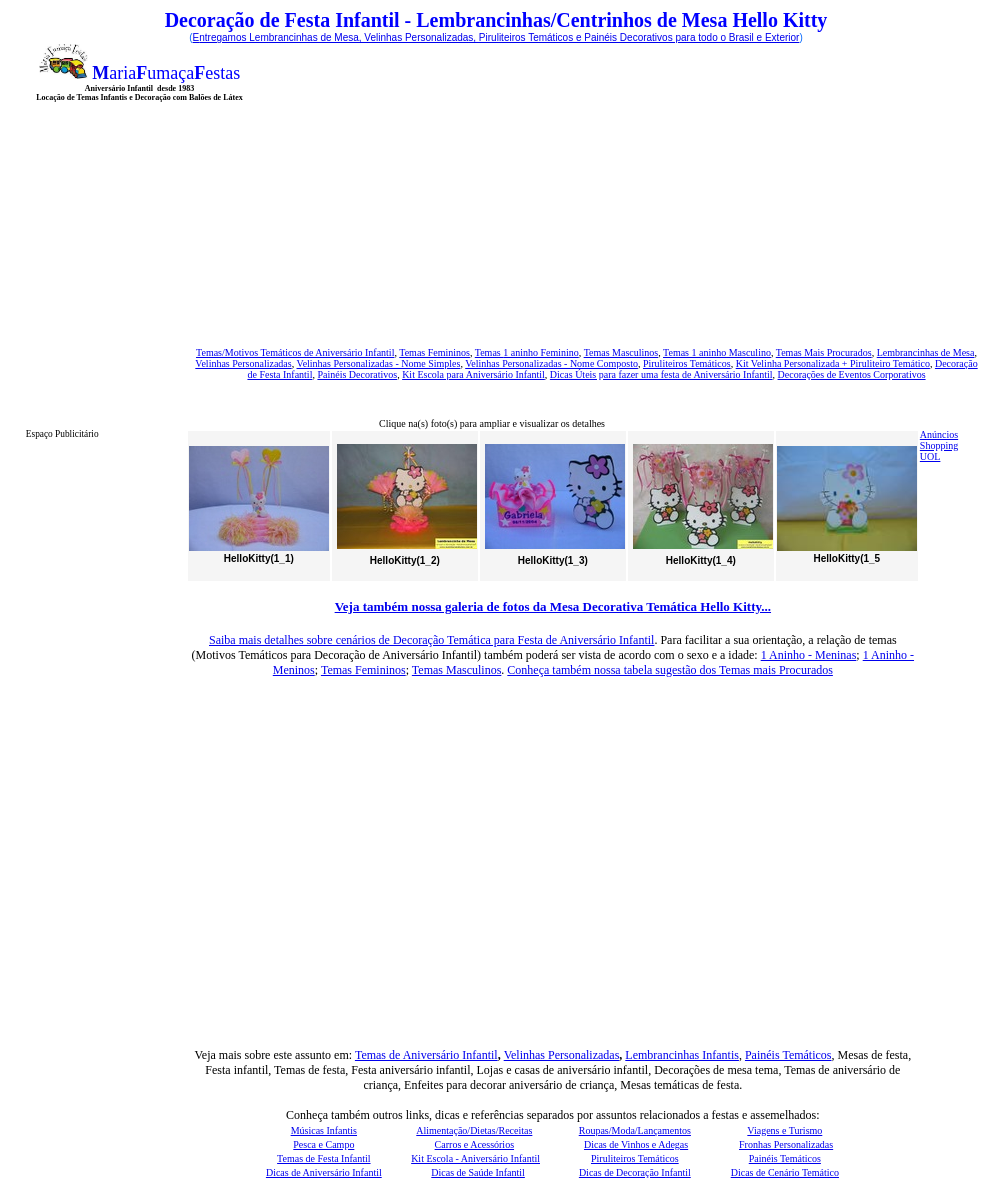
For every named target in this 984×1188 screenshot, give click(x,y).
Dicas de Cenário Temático (785, 1172)
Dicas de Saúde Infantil (478, 1172)
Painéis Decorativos (357, 374)
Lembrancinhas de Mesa (926, 352)
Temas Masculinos (621, 352)
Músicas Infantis (324, 1130)
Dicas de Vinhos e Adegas (636, 1144)
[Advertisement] (472, 184)
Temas (489, 352)
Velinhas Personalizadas (243, 363)
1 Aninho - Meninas (809, 655)
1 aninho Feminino (541, 352)
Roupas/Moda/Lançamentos (635, 1130)
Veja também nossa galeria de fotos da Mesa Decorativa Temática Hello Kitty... (553, 606)
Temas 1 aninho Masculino (717, 352)
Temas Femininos (363, 670)
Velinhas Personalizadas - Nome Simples (379, 363)
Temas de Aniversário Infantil (426, 1055)
